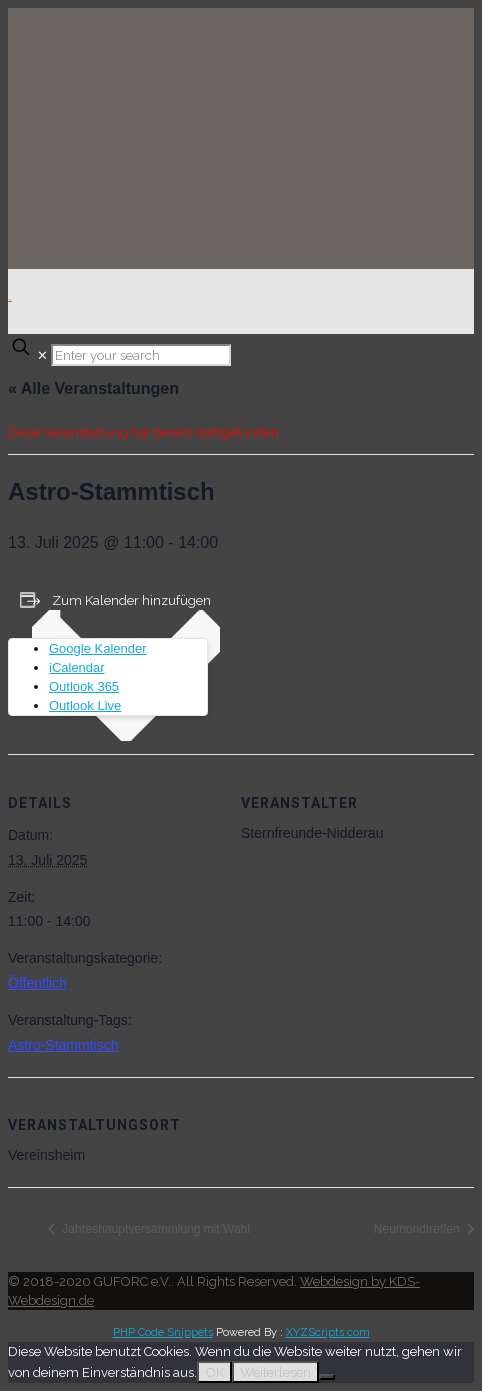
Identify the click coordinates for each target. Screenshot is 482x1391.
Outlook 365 (84, 686)
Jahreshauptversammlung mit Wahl (154, 1229)
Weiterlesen (275, 1372)
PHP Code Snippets (163, 1332)
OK (214, 1372)
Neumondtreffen (418, 1229)
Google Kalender (98, 648)
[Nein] (327, 1377)
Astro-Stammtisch (63, 1045)
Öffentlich (37, 983)
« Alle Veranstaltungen (93, 388)
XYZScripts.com (328, 1332)
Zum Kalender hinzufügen (131, 600)
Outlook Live (85, 705)
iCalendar (77, 667)
